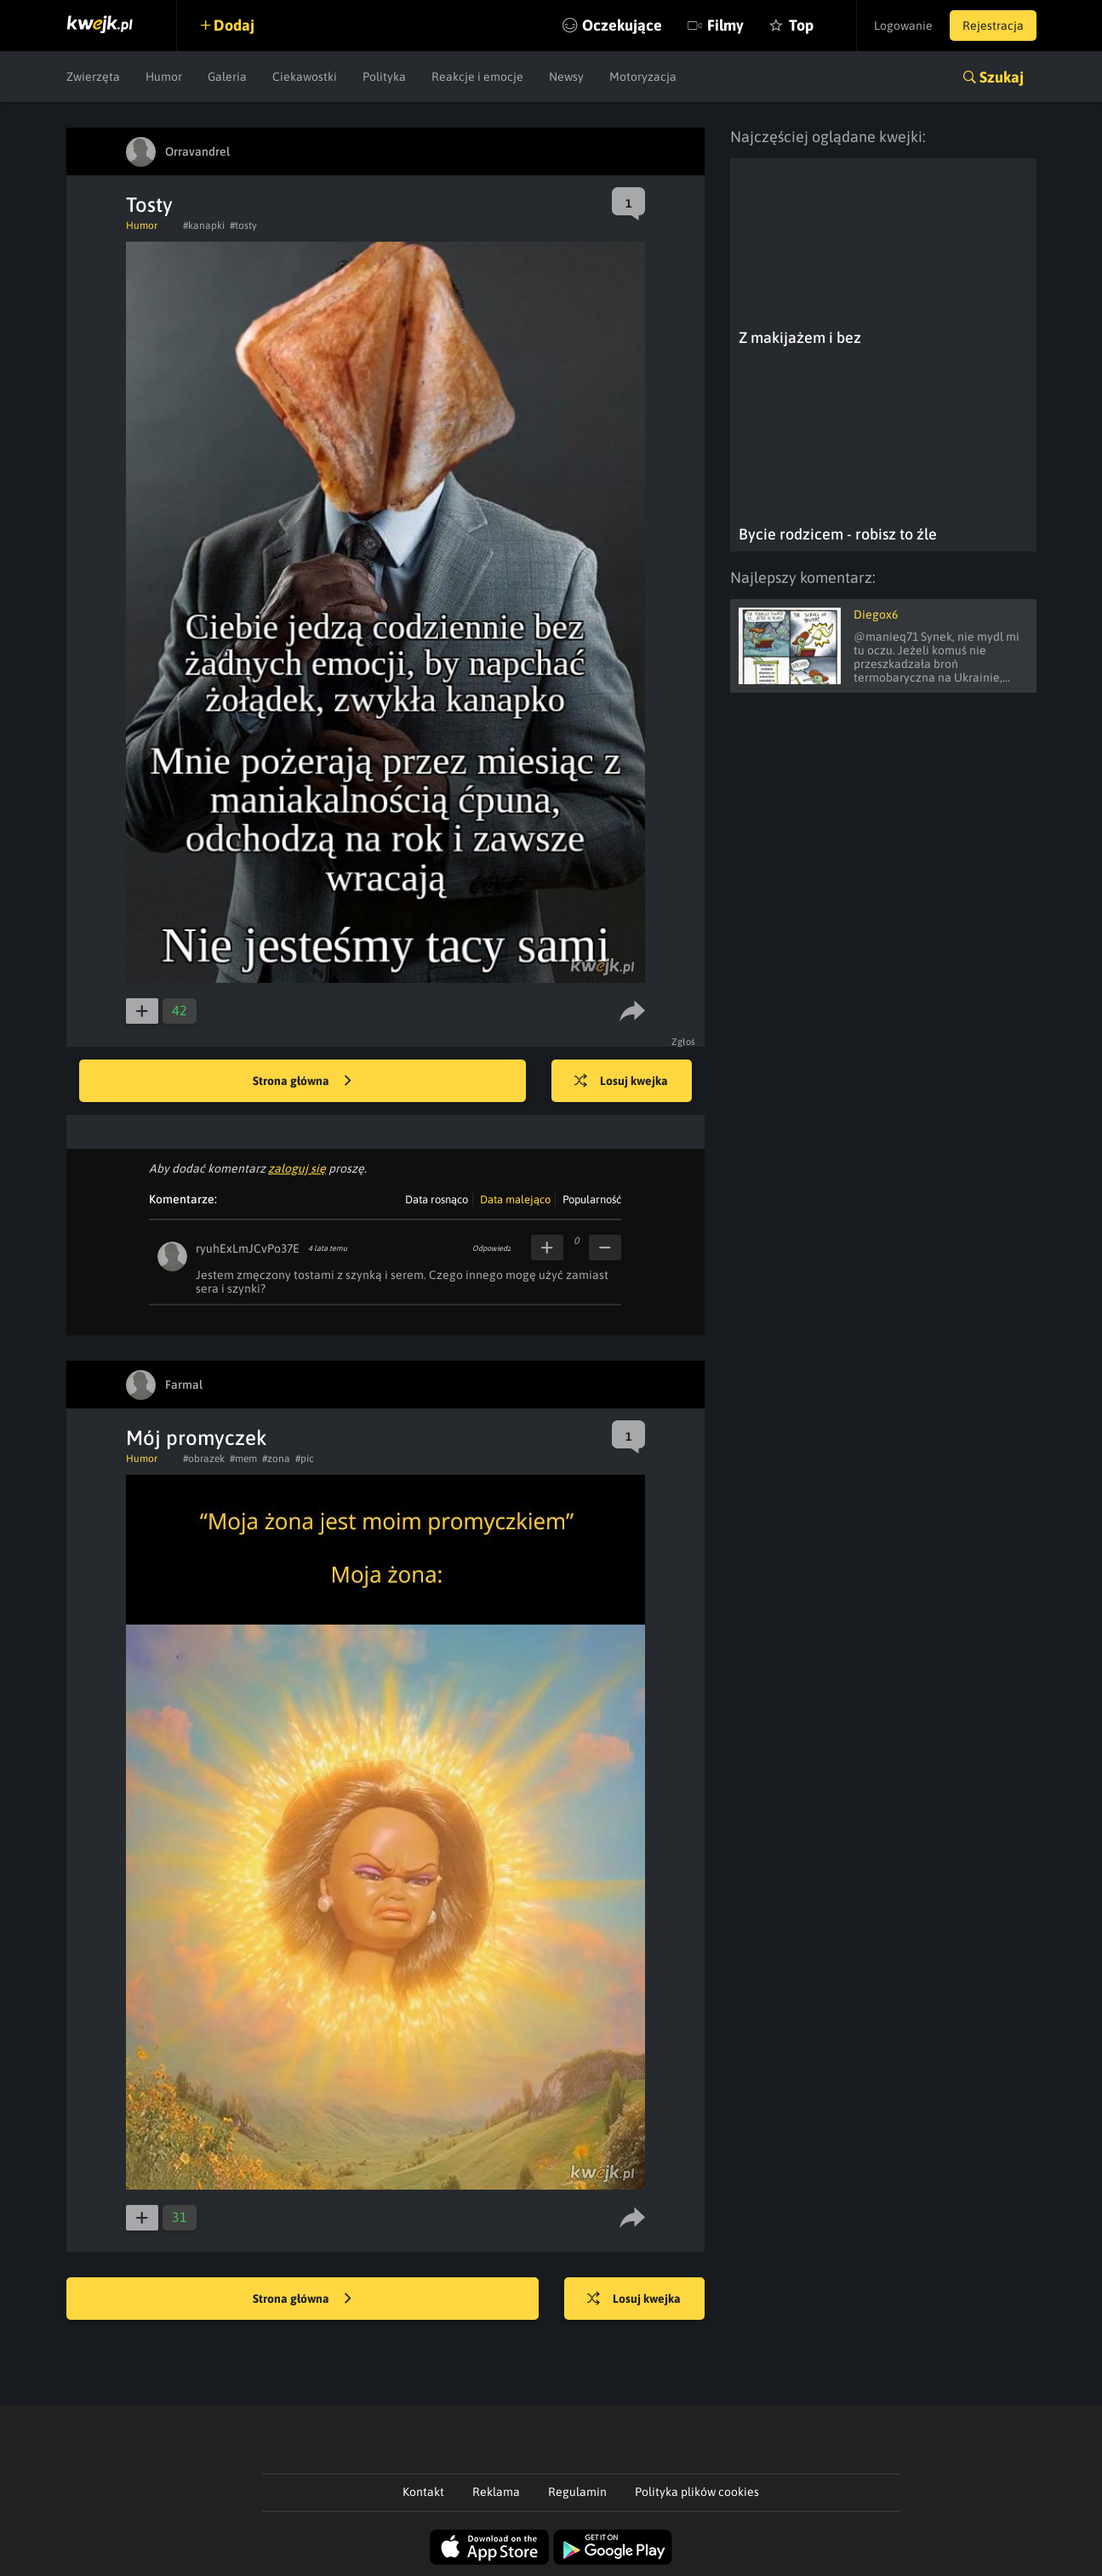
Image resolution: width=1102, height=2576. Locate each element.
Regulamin (577, 2492)
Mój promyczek (196, 1437)
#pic (304, 1459)
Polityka (384, 76)
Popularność (591, 1199)
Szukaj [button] (1001, 77)
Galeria (227, 76)
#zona (276, 1459)
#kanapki (204, 225)
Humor (164, 76)
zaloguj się (297, 1168)
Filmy (725, 25)
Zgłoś (683, 1042)
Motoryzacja (643, 76)
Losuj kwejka (621, 1081)
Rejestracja (993, 25)
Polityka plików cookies (697, 2492)
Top (801, 25)
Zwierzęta (93, 76)
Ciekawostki (304, 76)
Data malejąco (515, 1199)
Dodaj (234, 25)
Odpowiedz (491, 1248)
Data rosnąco (436, 1199)
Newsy (566, 76)
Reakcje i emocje (477, 76)
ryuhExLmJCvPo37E (248, 1248)
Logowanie (903, 25)
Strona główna (302, 1081)
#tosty (243, 225)
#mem (243, 1459)
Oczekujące (622, 25)
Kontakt (423, 2492)
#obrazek (204, 1459)
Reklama (496, 2492)
